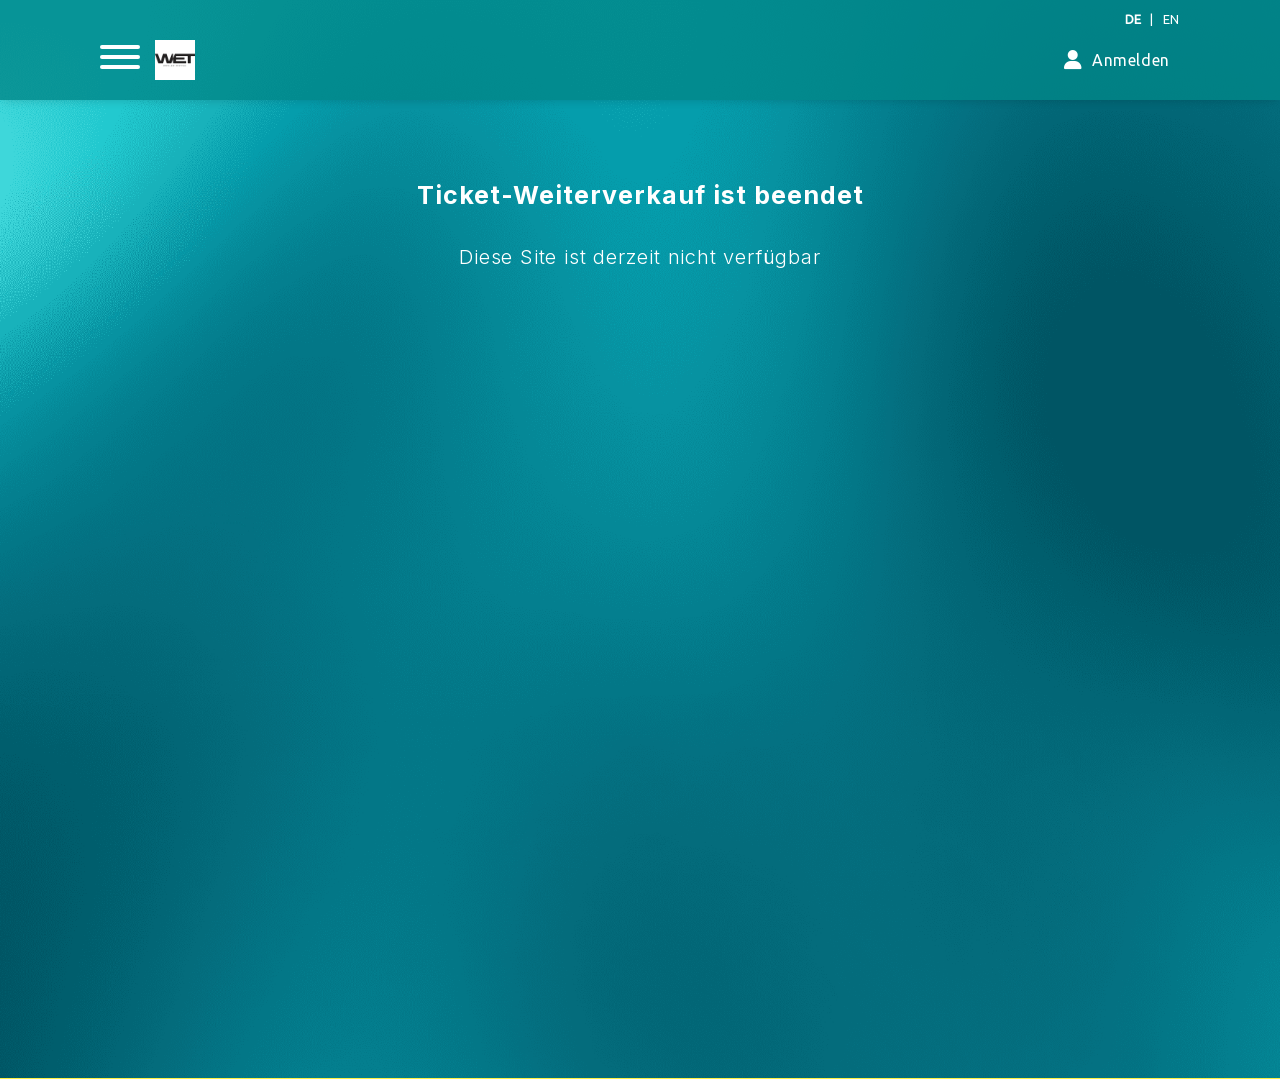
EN (1171, 19)
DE (1133, 19)
